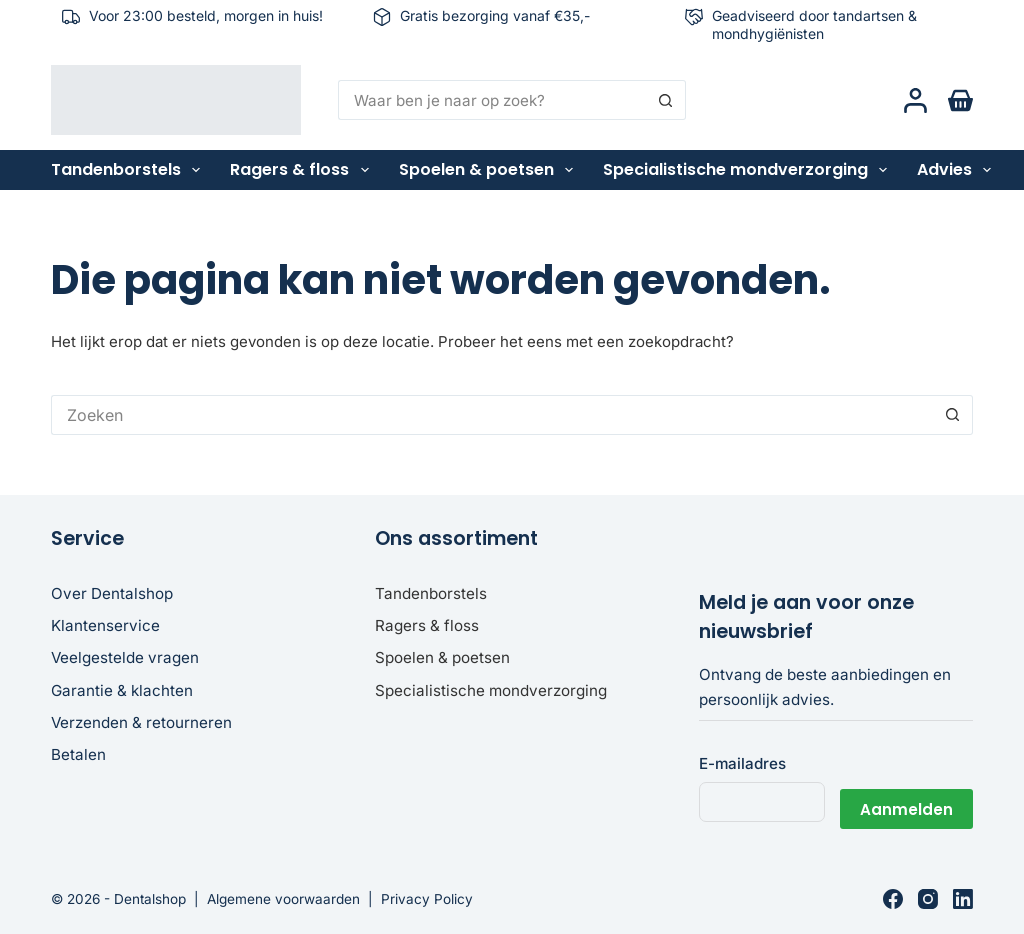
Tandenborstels (129, 170)
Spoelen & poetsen (490, 170)
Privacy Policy (427, 899)
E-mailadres (742, 763)
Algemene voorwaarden (283, 899)
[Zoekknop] (666, 100)
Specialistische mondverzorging (749, 170)
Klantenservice (105, 625)
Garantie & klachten (122, 690)
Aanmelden (906, 801)
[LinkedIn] (963, 899)
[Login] (915, 100)
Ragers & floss (303, 170)
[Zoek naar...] (492, 100)
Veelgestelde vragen (125, 657)
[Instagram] (928, 899)
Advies (958, 170)
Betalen (78, 754)
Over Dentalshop (112, 593)
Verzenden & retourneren (141, 722)
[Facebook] (893, 899)
